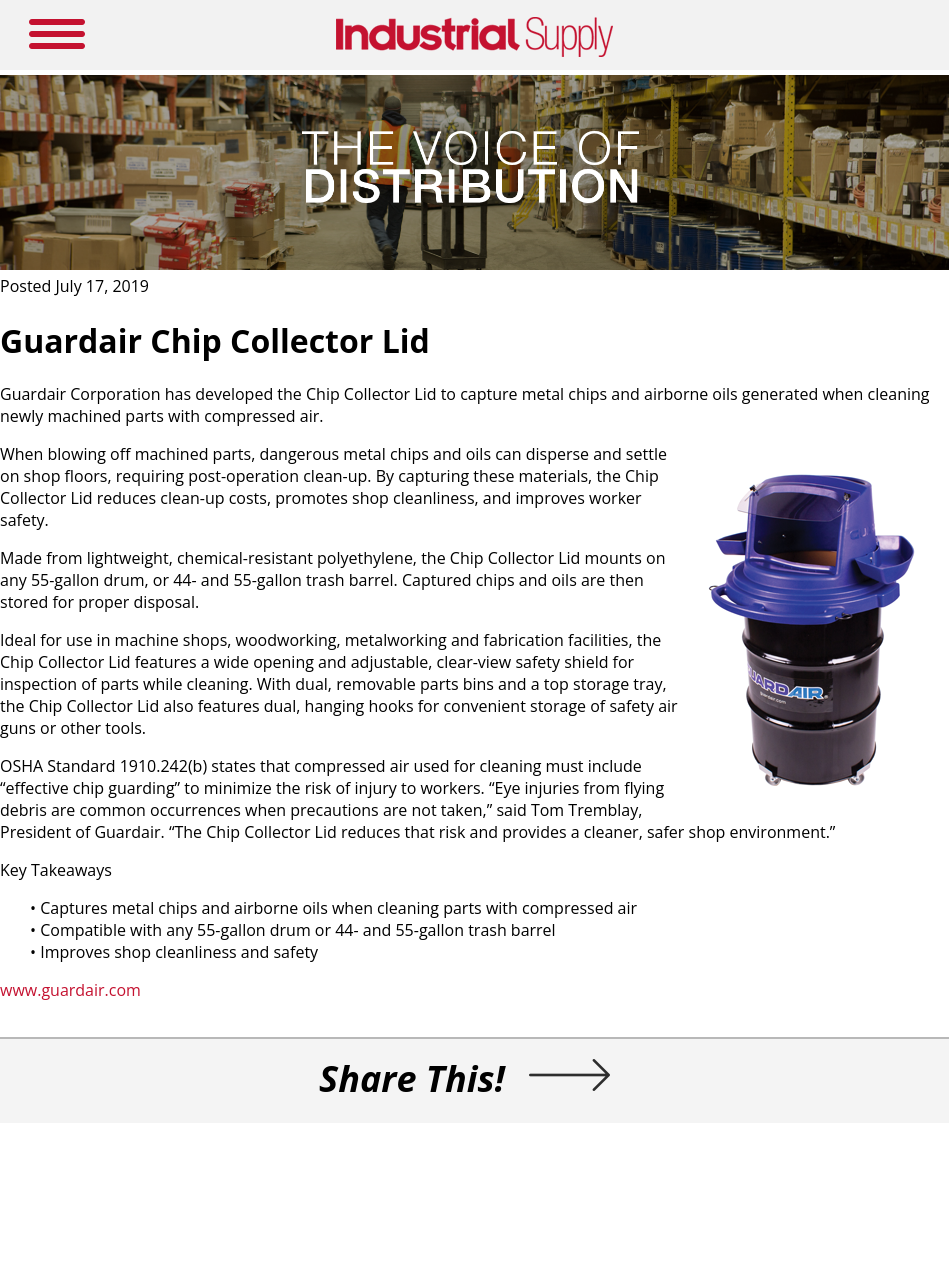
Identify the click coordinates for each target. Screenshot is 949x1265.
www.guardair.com (70, 990)
